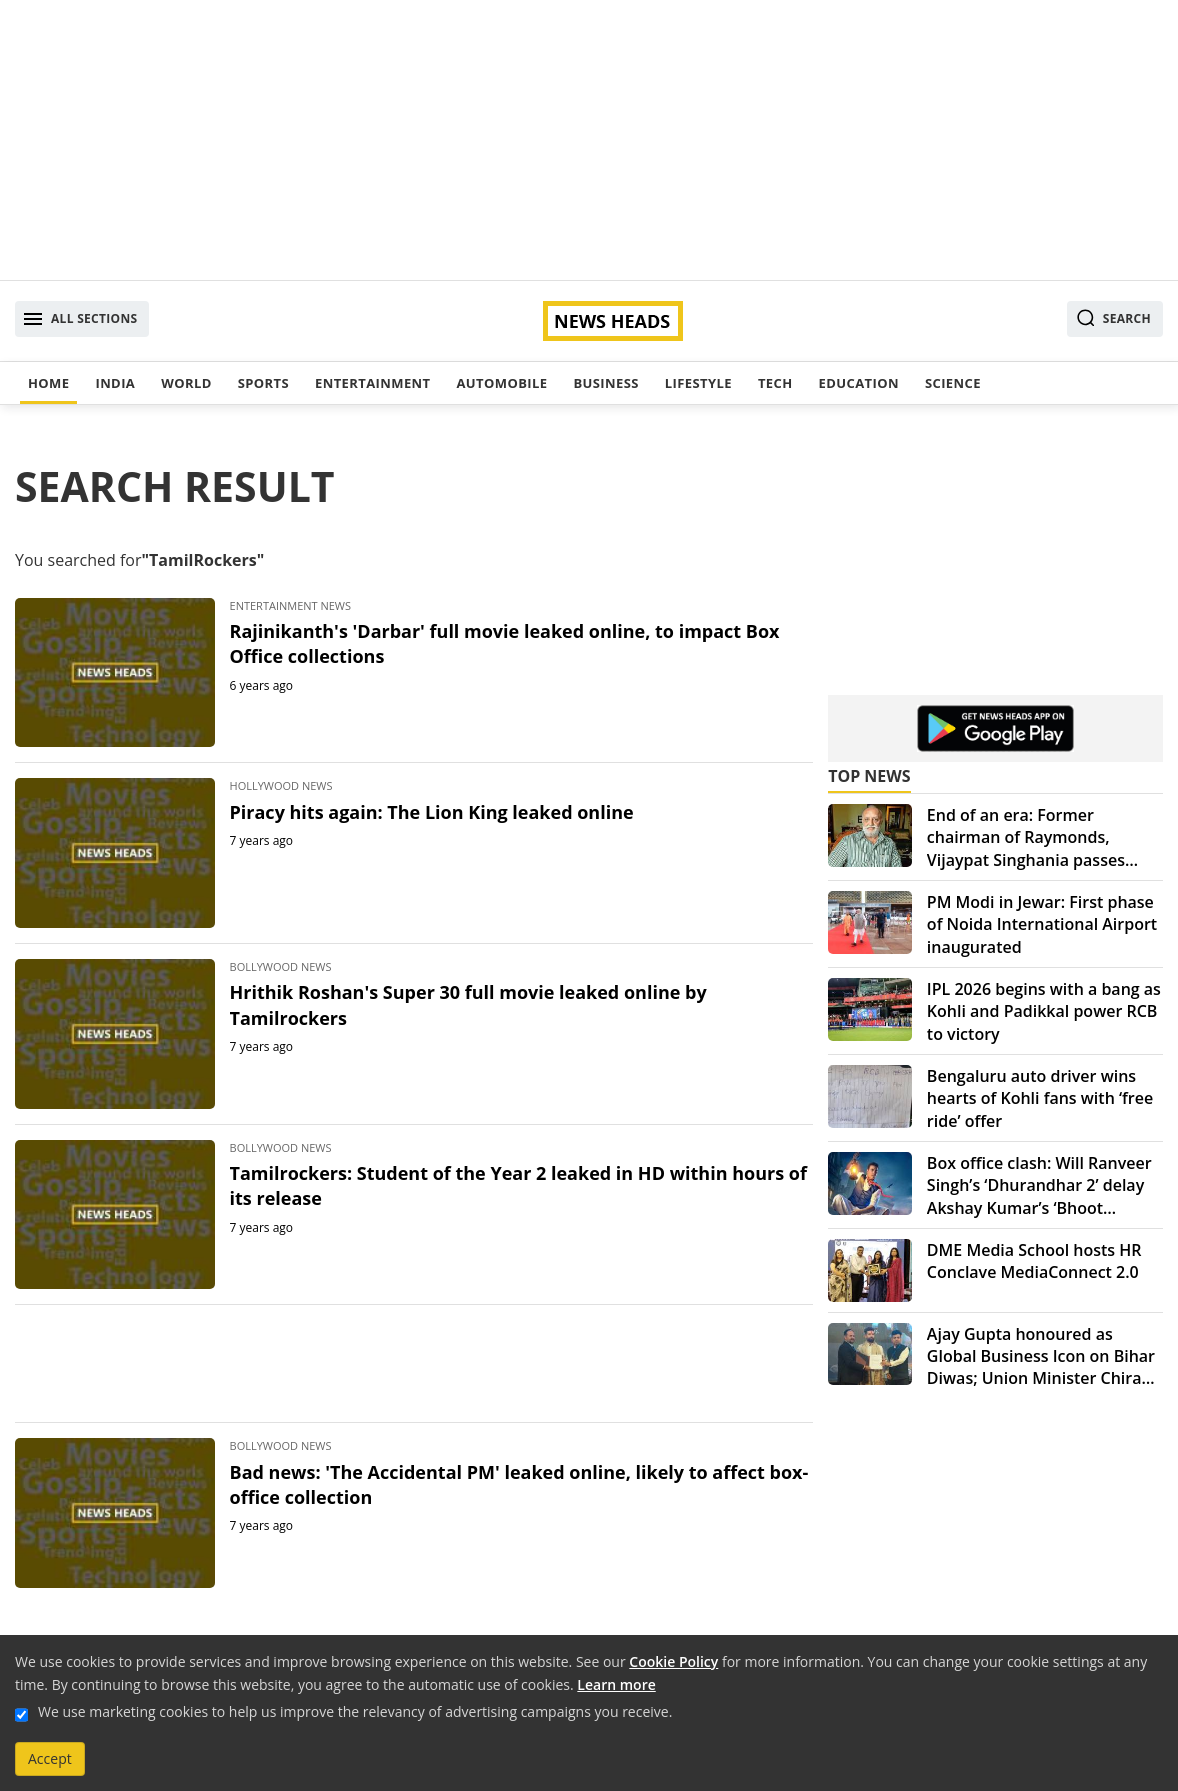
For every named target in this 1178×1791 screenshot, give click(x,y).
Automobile (501, 383)
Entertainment (372, 383)
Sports (263, 383)
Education (859, 383)
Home (48, 383)
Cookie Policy (673, 1661)
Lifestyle (698, 383)
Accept (50, 1758)
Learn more (616, 1684)
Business (605, 383)
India (115, 383)
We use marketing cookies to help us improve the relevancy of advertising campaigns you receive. (355, 1711)
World (186, 383)
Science (953, 383)
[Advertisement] (589, 140)
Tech (775, 383)
